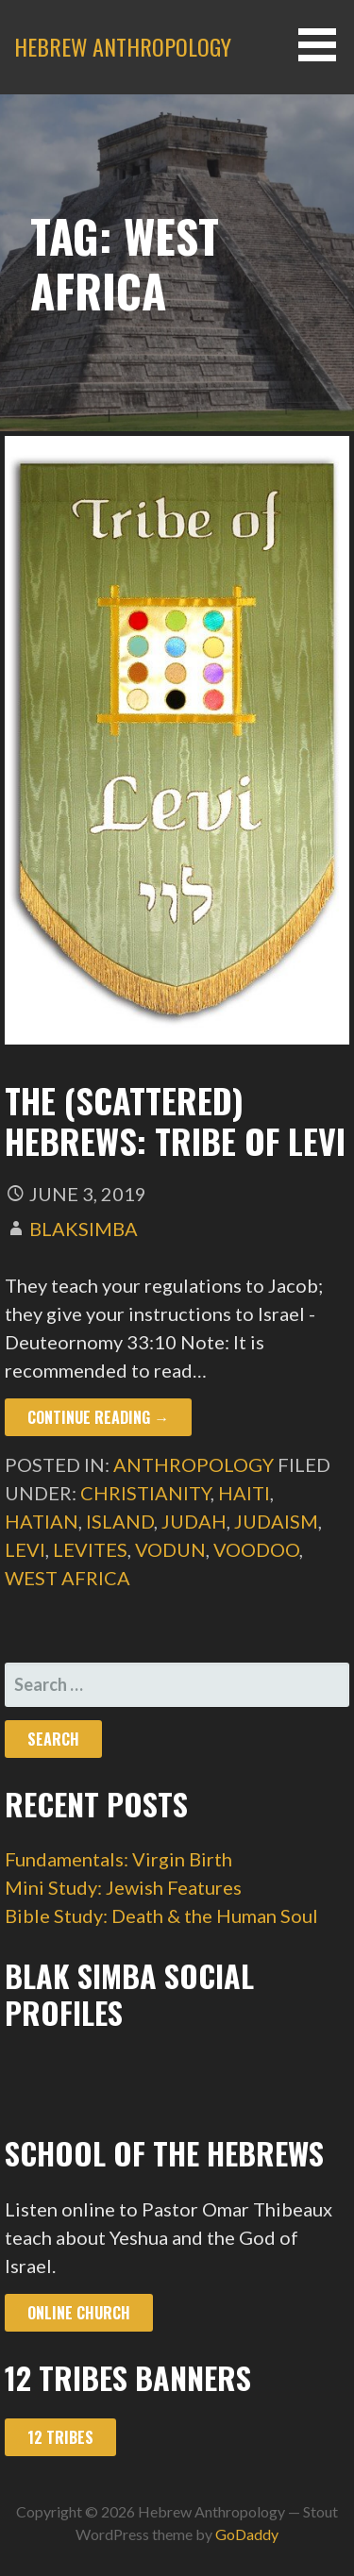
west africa (67, 1577)
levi (25, 1549)
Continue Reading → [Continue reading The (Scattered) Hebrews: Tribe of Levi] (98, 1417)
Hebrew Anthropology (122, 46)
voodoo (256, 1549)
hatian (41, 1521)
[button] (324, 45)
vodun (170, 1549)
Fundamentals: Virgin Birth (118, 1859)
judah (194, 1521)
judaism (276, 1521)
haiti (244, 1492)
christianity (145, 1492)
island (120, 1521)
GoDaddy (246, 2534)
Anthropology (193, 1464)
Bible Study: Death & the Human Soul (161, 1915)
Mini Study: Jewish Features (123, 1887)
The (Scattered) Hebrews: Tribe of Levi (175, 1120)
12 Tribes (60, 2437)
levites (90, 1549)
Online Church (78, 2312)
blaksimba (83, 1228)
